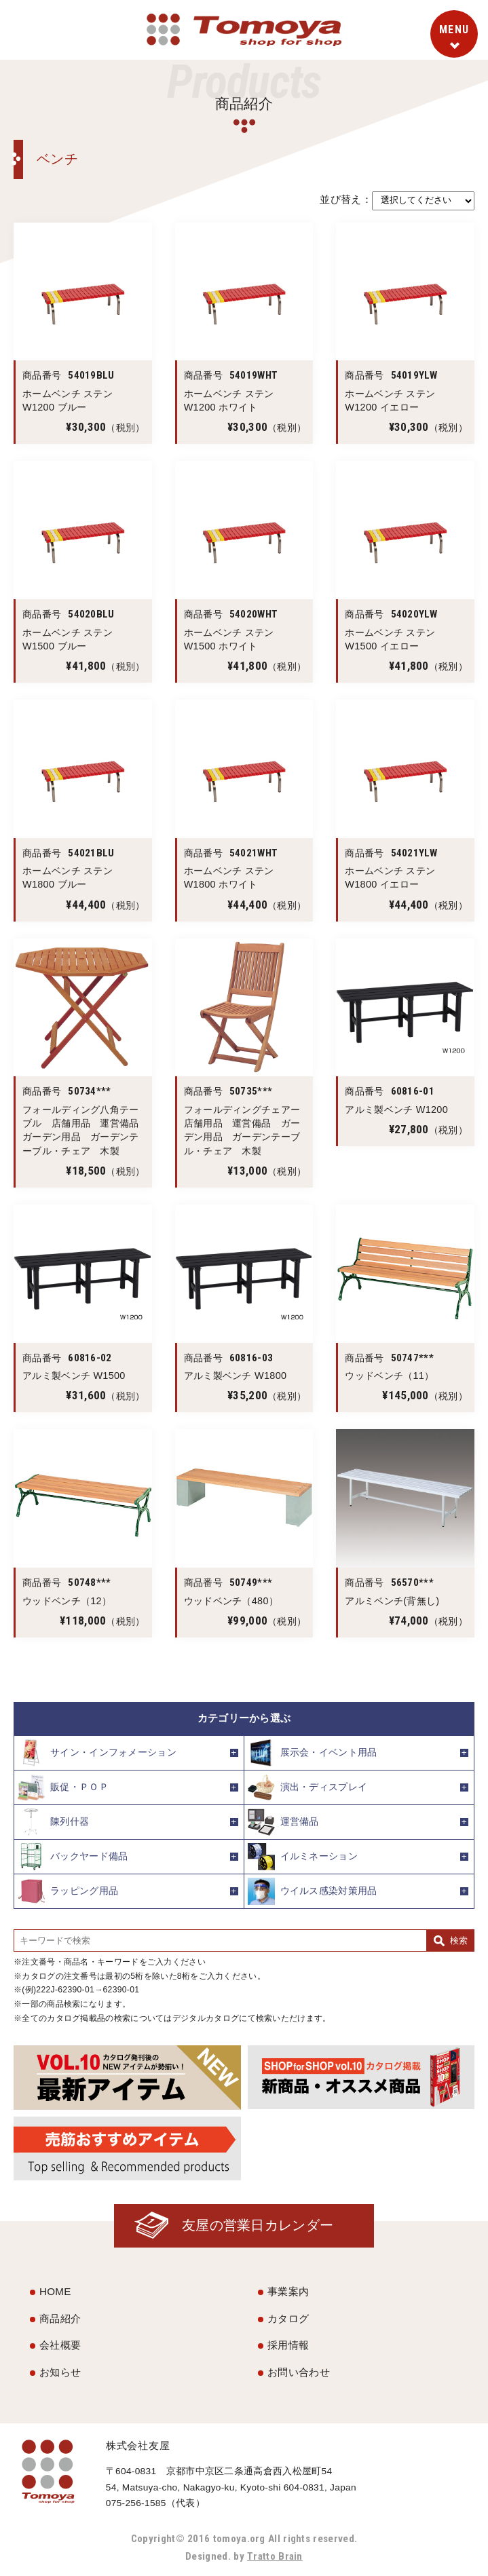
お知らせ (60, 2372)
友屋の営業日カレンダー (257, 2225)
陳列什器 (53, 1822)
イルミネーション (303, 1856)
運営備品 (283, 1822)
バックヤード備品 (73, 1856)
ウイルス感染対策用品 (312, 1891)
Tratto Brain (274, 2556)
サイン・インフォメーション (97, 1752)
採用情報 (288, 2345)
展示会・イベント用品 (312, 1752)
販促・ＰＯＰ (63, 1787)
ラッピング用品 (68, 1891)
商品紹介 (60, 2318)
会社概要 (60, 2345)
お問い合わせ (298, 2372)
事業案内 (288, 2291)
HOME (55, 2291)
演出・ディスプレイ (308, 1787)
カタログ (288, 2318)
